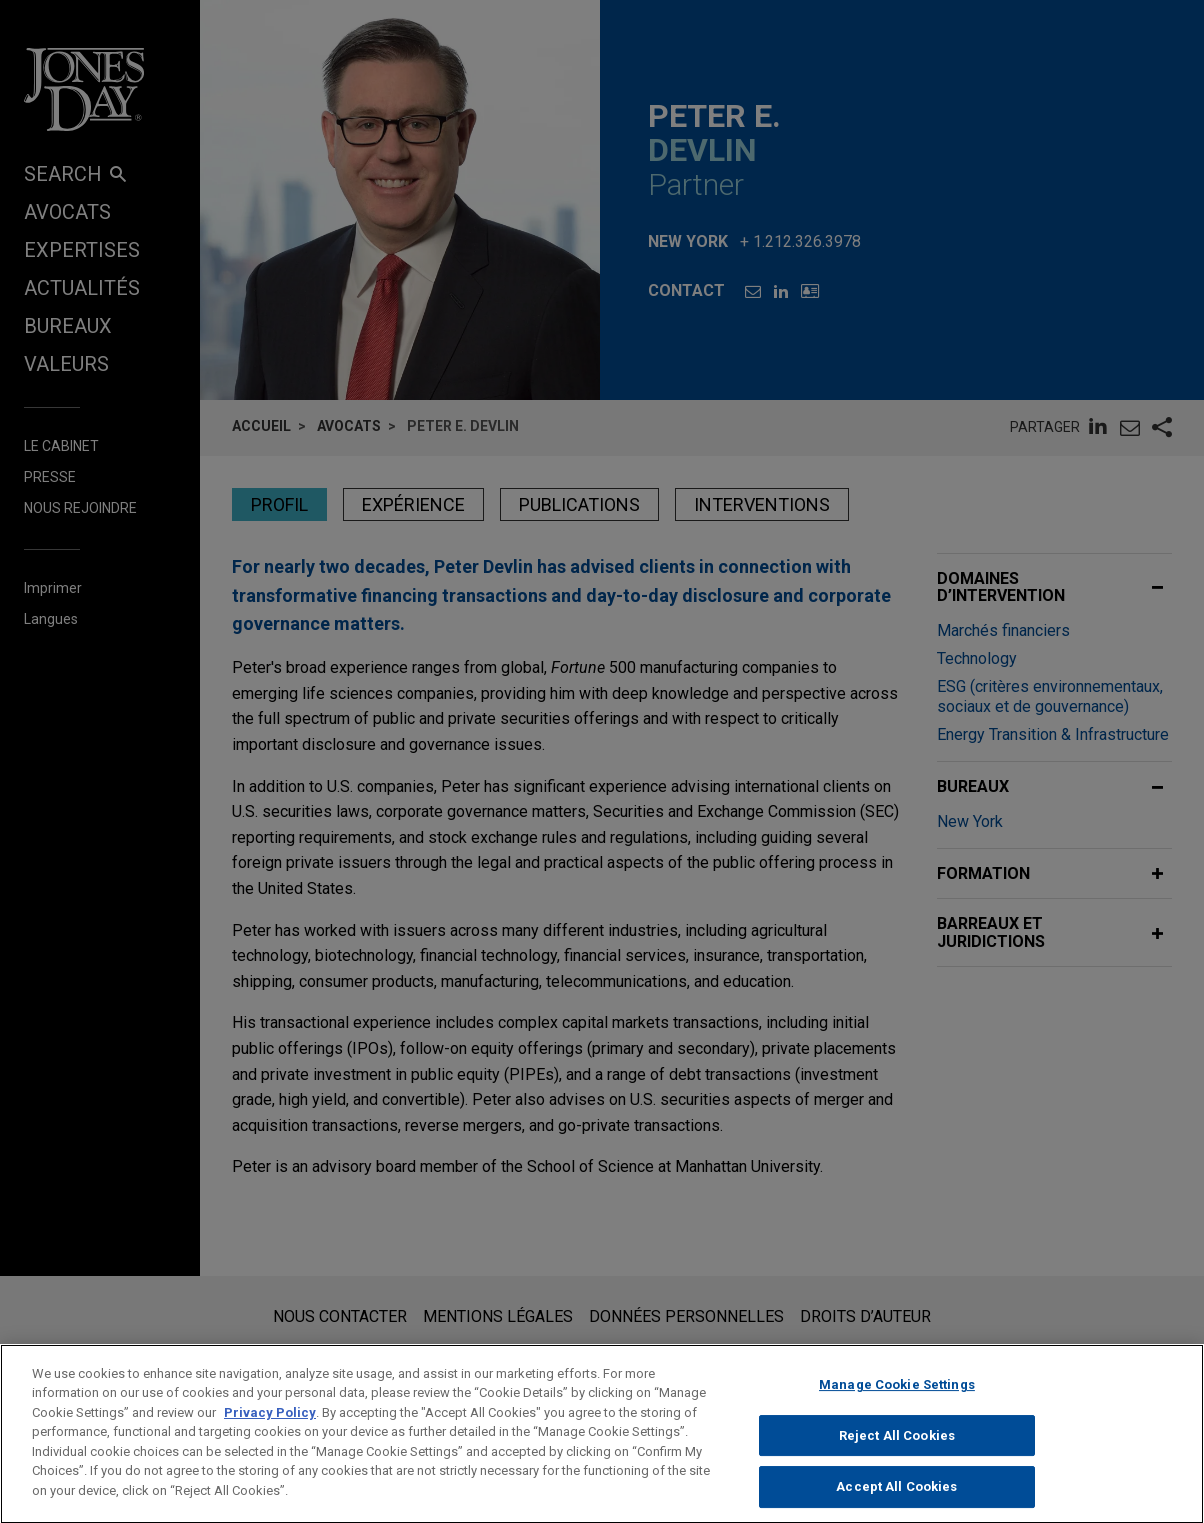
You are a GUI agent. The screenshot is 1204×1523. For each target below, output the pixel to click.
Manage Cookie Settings (897, 1403)
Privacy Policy (270, 1431)
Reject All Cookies (897, 1454)
